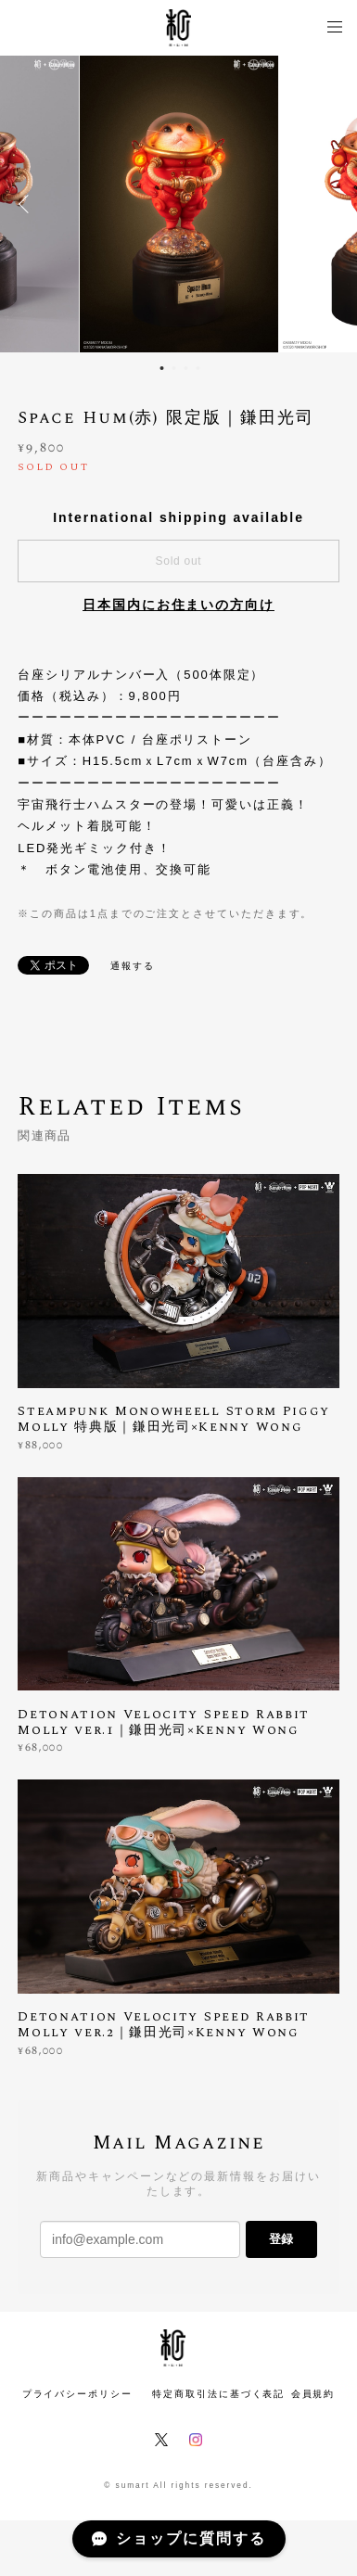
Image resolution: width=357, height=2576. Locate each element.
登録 (281, 2239)
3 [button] (186, 368)
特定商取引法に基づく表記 (218, 2394)
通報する (132, 966)
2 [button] (174, 368)
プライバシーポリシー (77, 2394)
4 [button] (198, 368)
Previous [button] (28, 204)
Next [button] (329, 204)
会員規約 (313, 2394)
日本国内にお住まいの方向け (178, 604)
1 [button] (162, 368)
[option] (178, 204)
